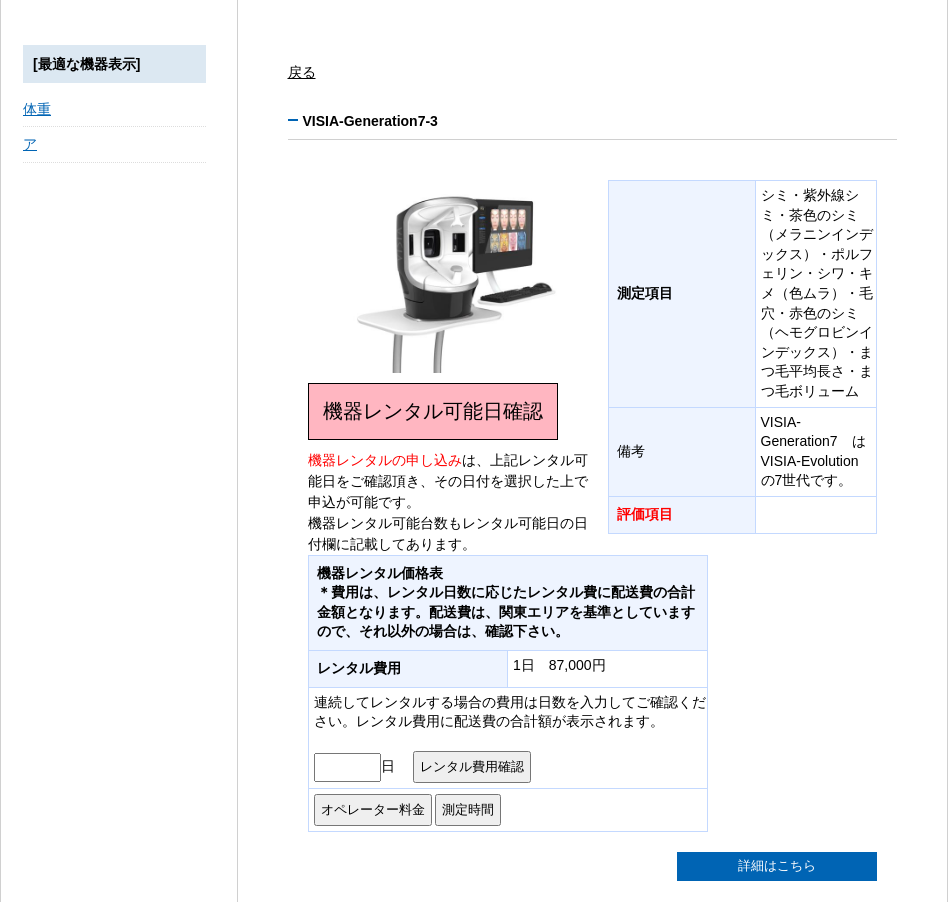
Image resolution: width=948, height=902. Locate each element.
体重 (37, 109)
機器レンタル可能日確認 (433, 411)
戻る (302, 72)
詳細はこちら (777, 866)
